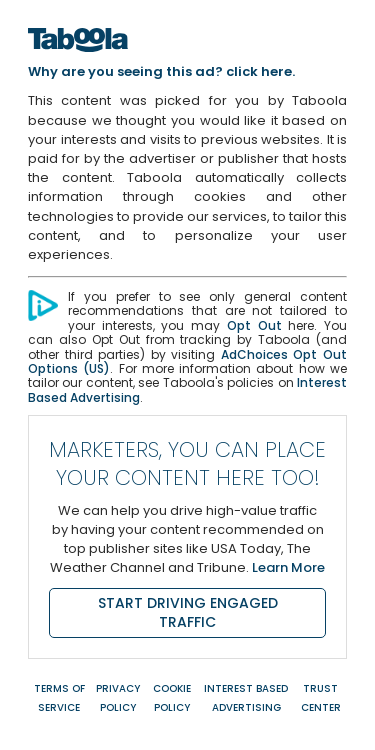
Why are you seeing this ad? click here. (161, 71)
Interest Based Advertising (246, 698)
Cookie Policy (172, 698)
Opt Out (254, 325)
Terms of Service (59, 698)
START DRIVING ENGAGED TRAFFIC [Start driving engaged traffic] (188, 612)
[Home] (78, 57)
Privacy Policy (118, 698)
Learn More (288, 567)
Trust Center (321, 698)
